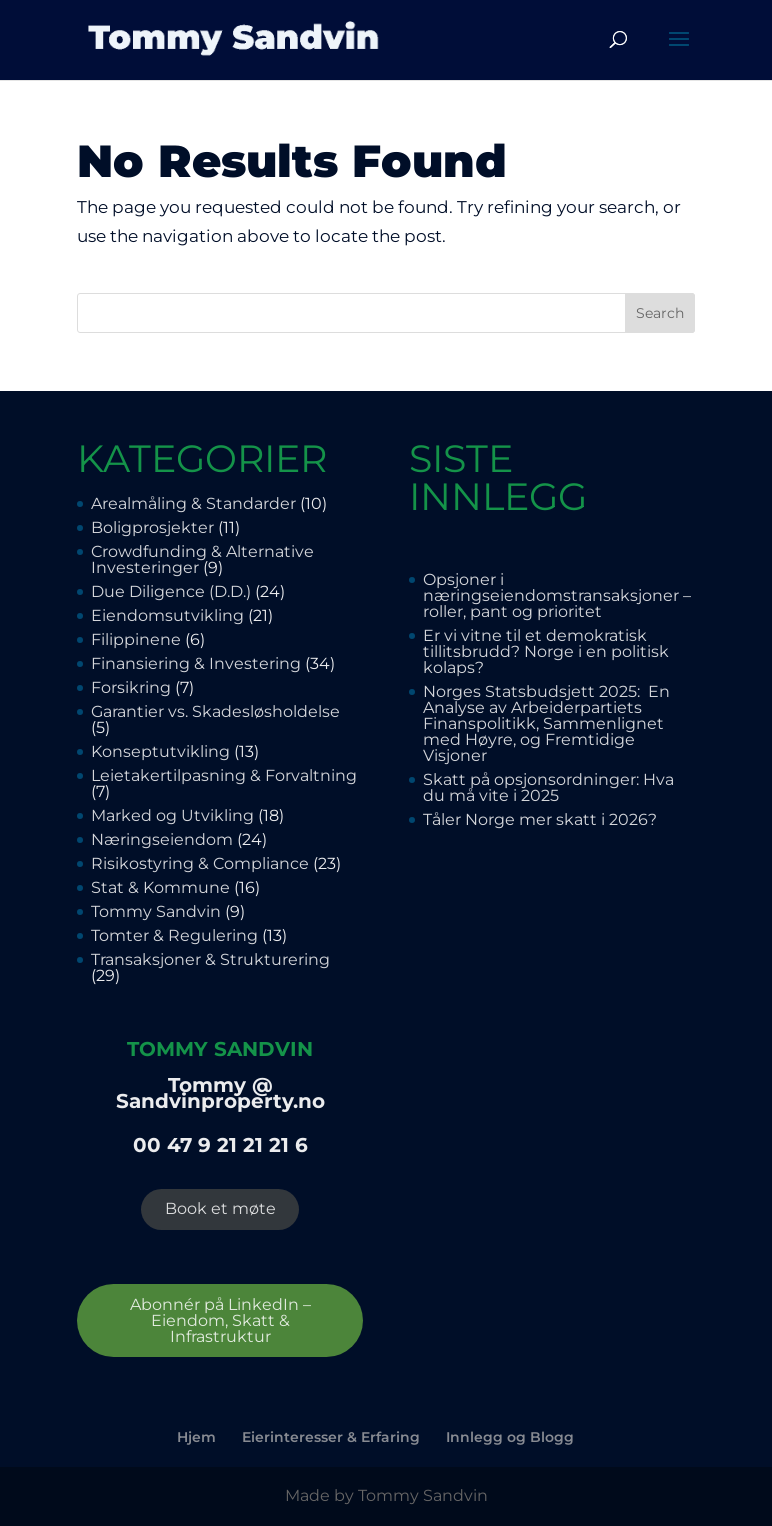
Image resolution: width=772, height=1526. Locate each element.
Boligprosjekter (152, 527)
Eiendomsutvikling (167, 615)
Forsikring (131, 687)
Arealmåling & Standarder (193, 503)
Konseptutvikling (160, 751)
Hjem (196, 1437)
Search (660, 313)
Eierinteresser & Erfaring (331, 1437)
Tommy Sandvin (156, 911)
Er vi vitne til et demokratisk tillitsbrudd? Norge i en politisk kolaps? (546, 651)
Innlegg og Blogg (510, 1437)
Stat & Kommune (160, 887)
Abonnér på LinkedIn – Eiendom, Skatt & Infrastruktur (220, 1320)
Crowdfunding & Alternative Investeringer (202, 559)
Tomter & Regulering (174, 935)
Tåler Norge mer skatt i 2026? (540, 819)
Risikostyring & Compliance (200, 863)
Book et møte (220, 1208)
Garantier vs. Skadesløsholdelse (217, 711)
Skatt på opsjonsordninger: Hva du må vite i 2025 (548, 787)
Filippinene (136, 639)
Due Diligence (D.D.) (171, 591)
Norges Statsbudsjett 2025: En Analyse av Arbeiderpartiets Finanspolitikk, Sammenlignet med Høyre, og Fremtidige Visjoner (546, 723)
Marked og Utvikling (172, 815)
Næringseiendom (162, 839)
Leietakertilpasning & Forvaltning (224, 775)
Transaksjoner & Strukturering (210, 959)
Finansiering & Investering (196, 663)
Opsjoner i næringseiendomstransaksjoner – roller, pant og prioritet (557, 595)
